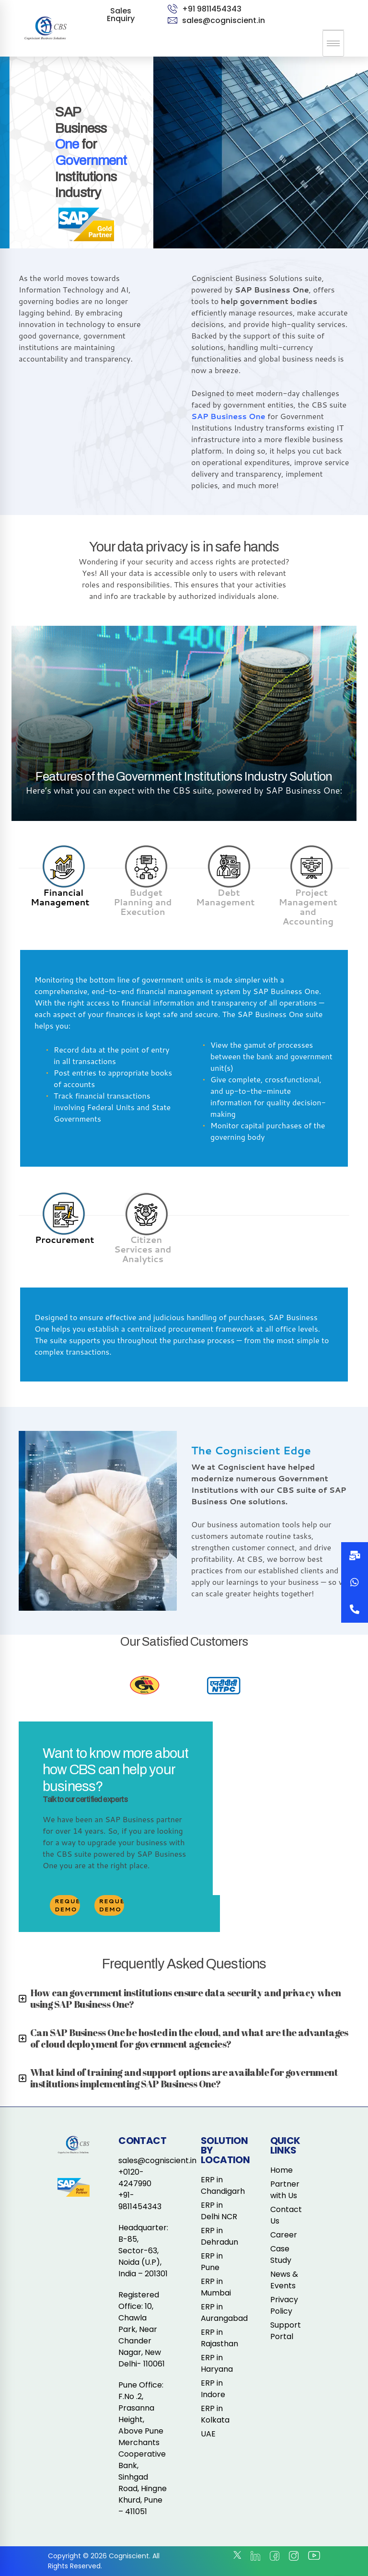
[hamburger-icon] (333, 43)
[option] (144, 1686)
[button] (354, 1609)
